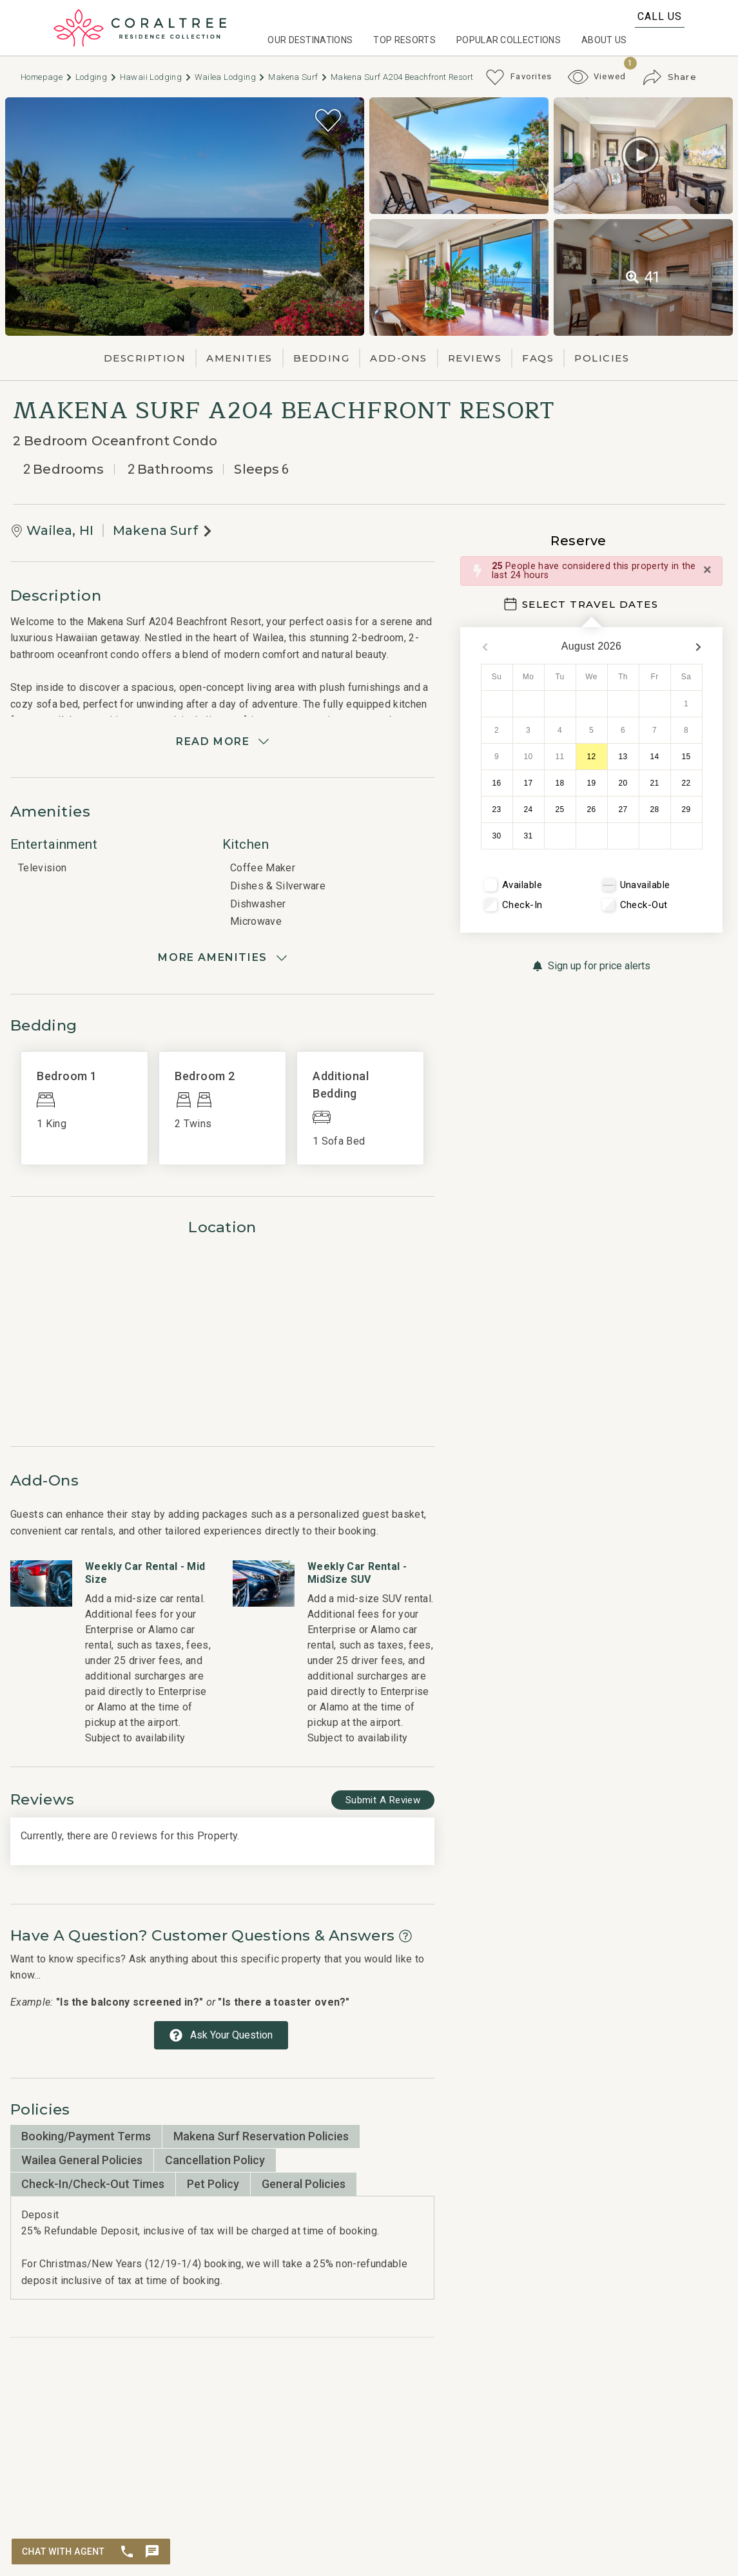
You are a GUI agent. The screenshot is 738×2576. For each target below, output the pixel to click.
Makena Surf (298, 77)
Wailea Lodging (230, 77)
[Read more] (222, 742)
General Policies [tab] (303, 2184)
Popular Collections (508, 40)
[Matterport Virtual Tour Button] (640, 155)
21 (654, 783)
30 (496, 835)
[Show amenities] (222, 958)
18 (560, 783)
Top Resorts (404, 40)
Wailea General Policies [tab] (81, 2160)
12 (591, 756)
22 (686, 783)
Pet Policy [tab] (213, 2184)
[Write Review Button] (382, 1800)
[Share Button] (670, 77)
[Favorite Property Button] (328, 120)
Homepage (47, 77)
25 (560, 809)
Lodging (96, 77)
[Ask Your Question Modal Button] (221, 2035)
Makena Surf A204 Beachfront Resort (402, 77)
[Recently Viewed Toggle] (597, 77)
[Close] (707, 569)
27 (623, 809)
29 (686, 809)
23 (496, 809)
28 (654, 809)
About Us (604, 40)
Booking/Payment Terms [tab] (86, 2136)
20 (623, 783)
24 (528, 809)
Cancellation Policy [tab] (215, 2160)
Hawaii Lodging (156, 77)
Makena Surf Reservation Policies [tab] (261, 2136)
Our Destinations (310, 40)
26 (591, 809)
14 (654, 756)
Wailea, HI (59, 530)
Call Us (659, 16)
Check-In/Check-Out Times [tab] (92, 2184)
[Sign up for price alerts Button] (591, 966)
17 (528, 783)
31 (528, 835)
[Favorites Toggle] (519, 77)
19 (591, 783)
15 (686, 756)
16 (496, 783)
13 (623, 756)
